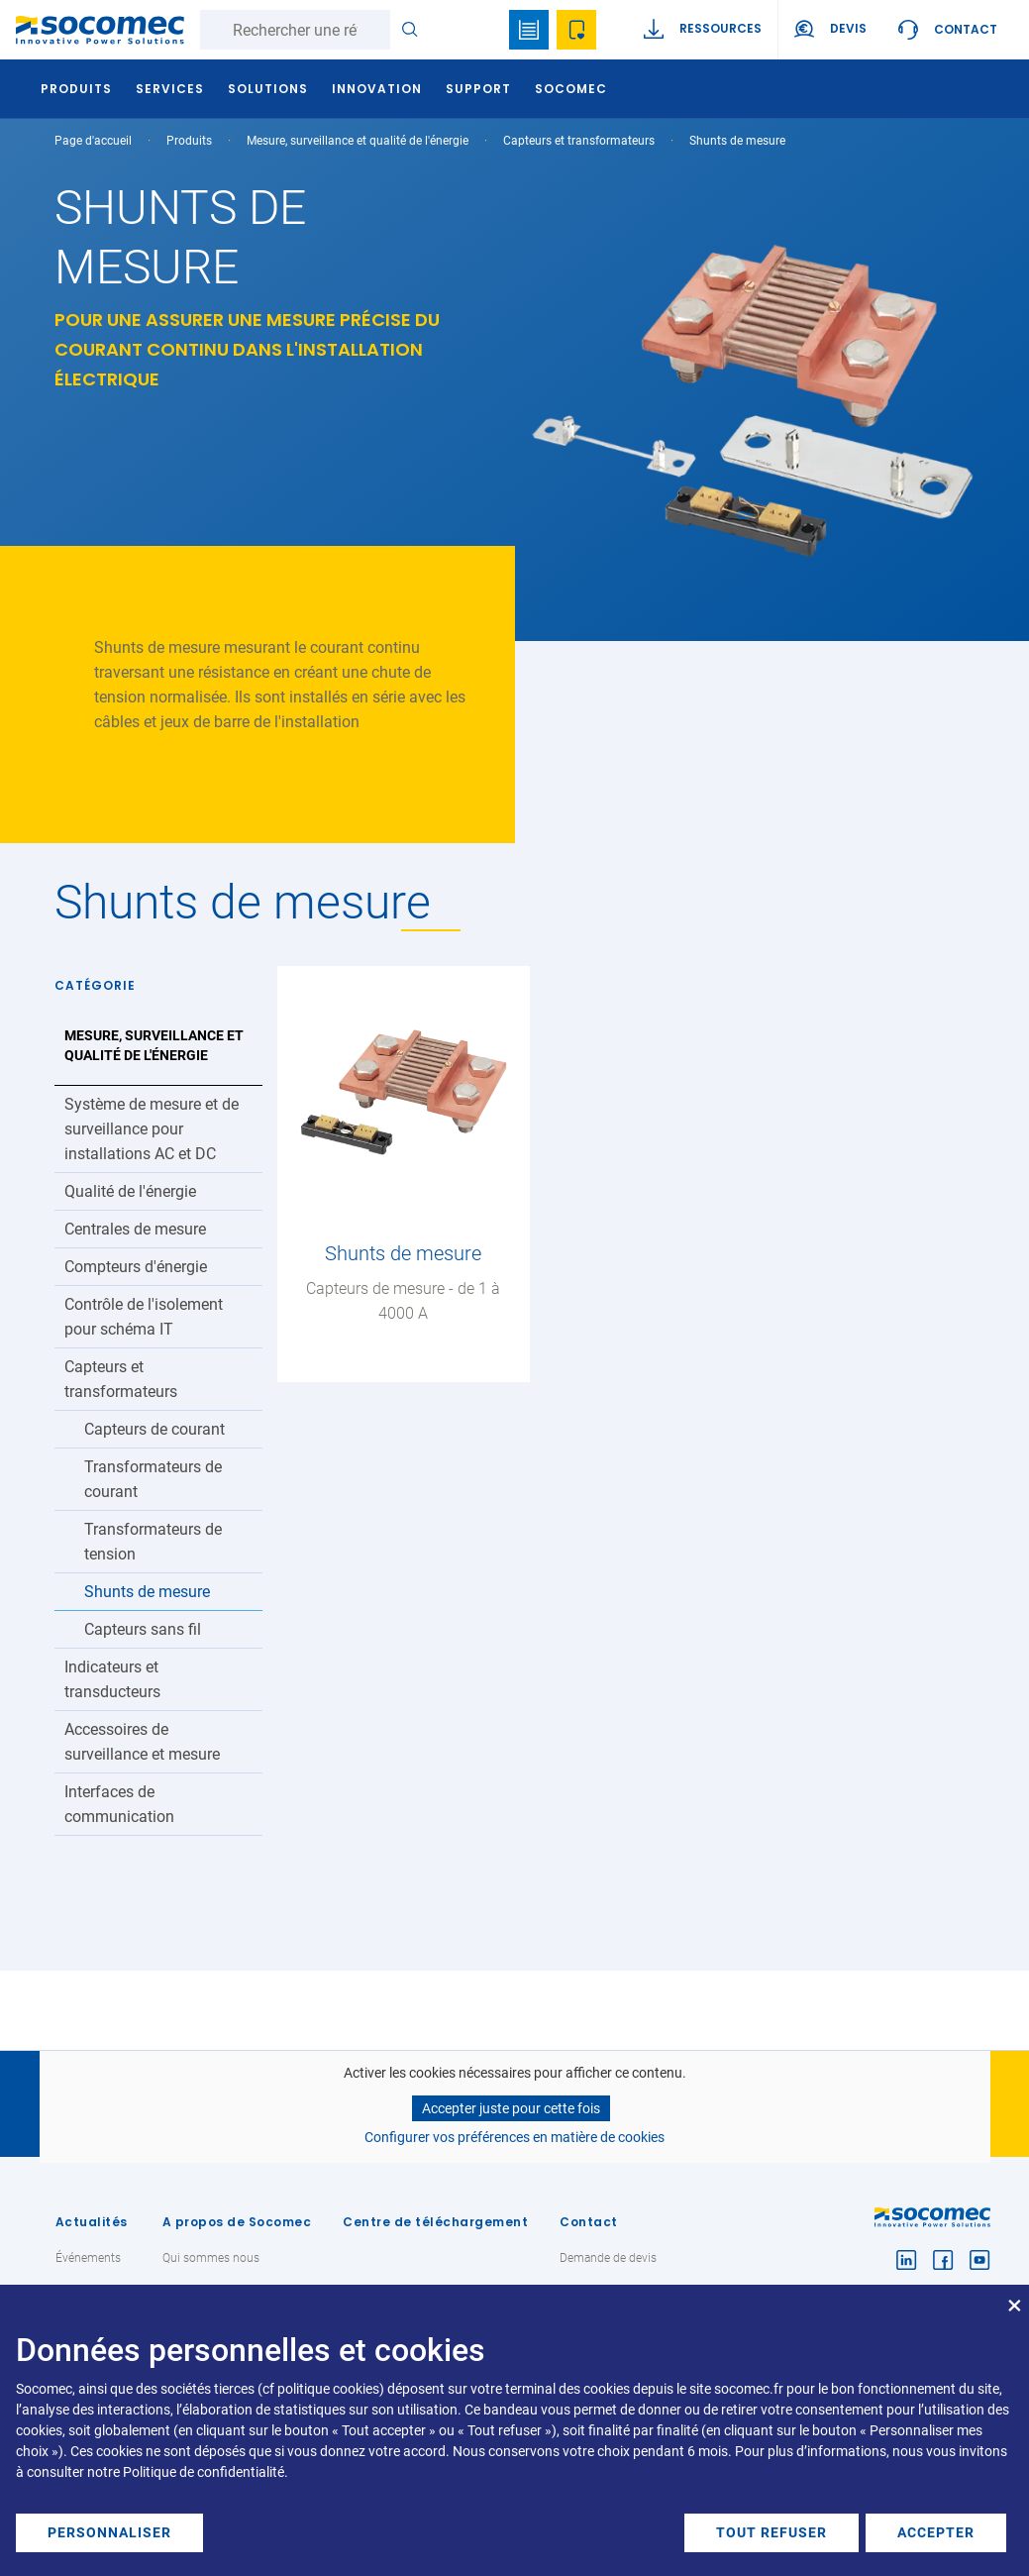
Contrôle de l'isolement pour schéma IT (143, 1317)
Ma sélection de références (576, 30)
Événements (88, 2258)
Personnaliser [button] (109, 2532)
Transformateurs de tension (153, 1541)
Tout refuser (771, 2532)
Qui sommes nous (210, 2258)
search (481, 30)
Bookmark (529, 30)
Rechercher (410, 30)
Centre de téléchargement (435, 2221)
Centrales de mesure (135, 1229)
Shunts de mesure (147, 1591)
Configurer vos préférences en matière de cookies (514, 2137)
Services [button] (173, 88)
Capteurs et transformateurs (579, 141)
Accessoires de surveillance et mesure (142, 1742)
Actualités (91, 2221)
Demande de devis (608, 2258)
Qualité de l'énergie (130, 1191)
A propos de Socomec (237, 2221)
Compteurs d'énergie (135, 1266)
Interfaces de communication (119, 1804)
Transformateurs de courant (153, 1479)
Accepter (936, 2532)
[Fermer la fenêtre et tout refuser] (1014, 2297)
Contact (965, 29)
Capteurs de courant (154, 1429)
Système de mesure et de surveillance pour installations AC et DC (151, 1129)
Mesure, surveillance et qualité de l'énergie (357, 141)
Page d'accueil (93, 141)
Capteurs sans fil (142, 1629)
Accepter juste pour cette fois (511, 2108)
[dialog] (514, 2430)
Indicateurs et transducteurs (112, 1679)
